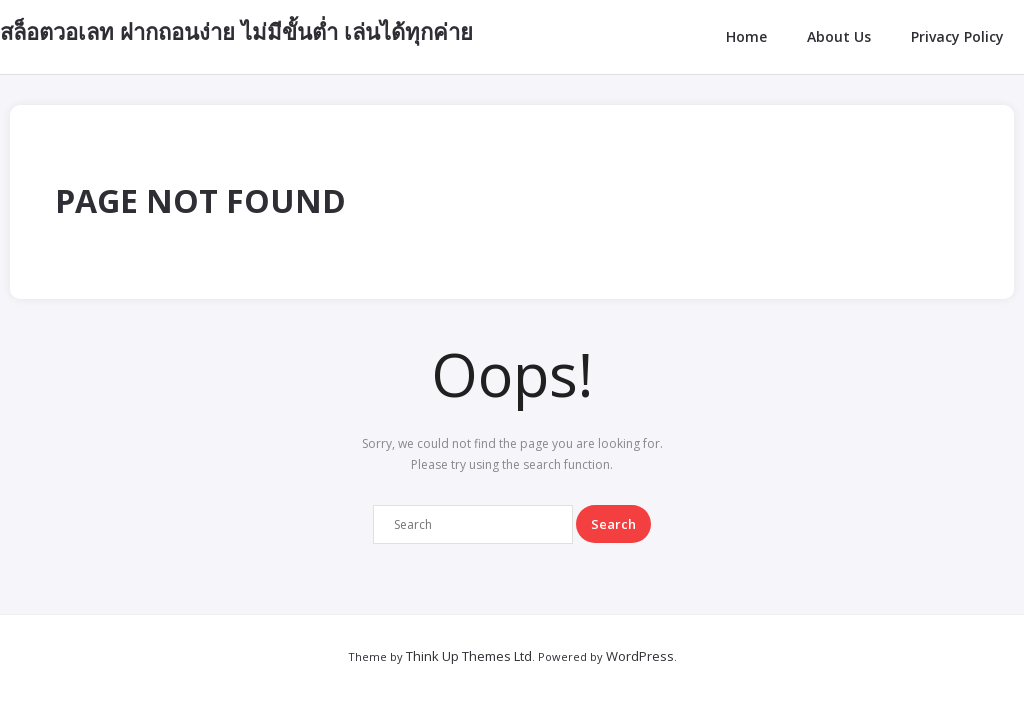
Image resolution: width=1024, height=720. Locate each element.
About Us (839, 36)
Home (746, 36)
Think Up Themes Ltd (469, 656)
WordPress (640, 656)
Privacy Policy (957, 36)
